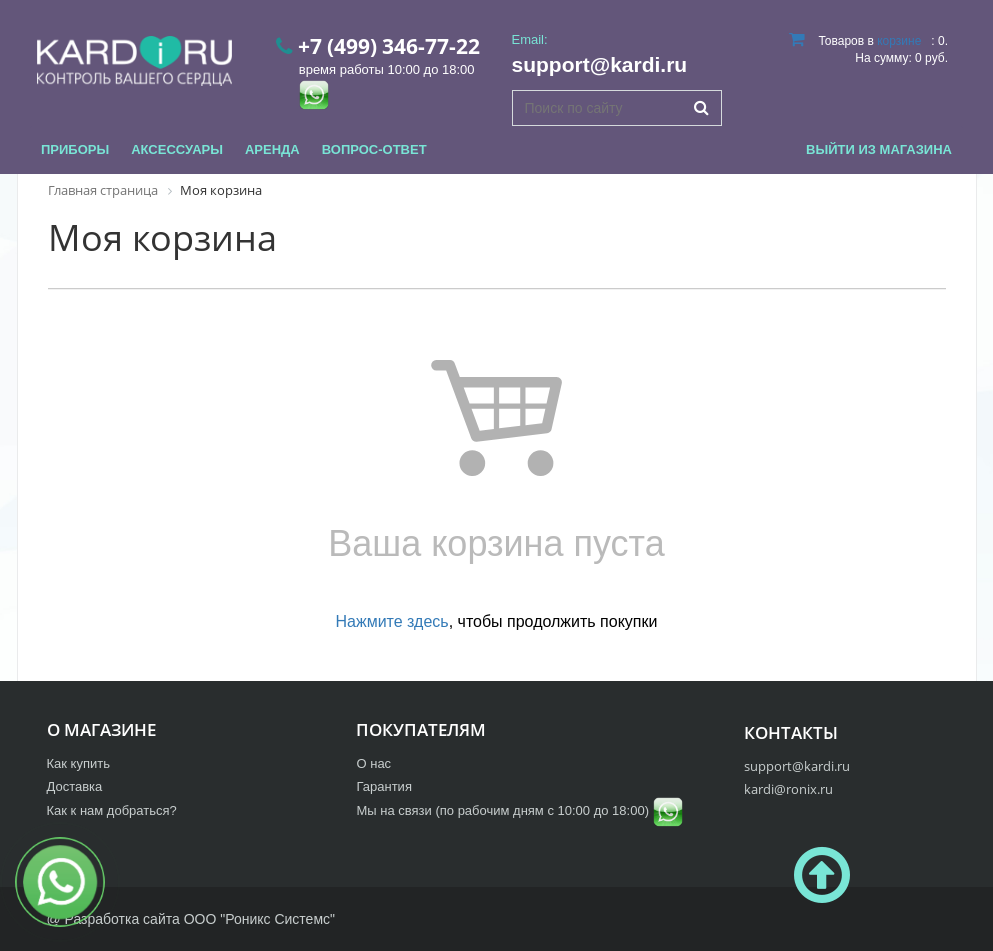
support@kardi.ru (600, 64)
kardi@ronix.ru (788, 789)
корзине (899, 41)
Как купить (78, 763)
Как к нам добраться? (112, 810)
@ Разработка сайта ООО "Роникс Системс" (191, 919)
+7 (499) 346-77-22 (389, 46)
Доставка (75, 786)
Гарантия (383, 786)
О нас (373, 763)
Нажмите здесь (392, 621)
